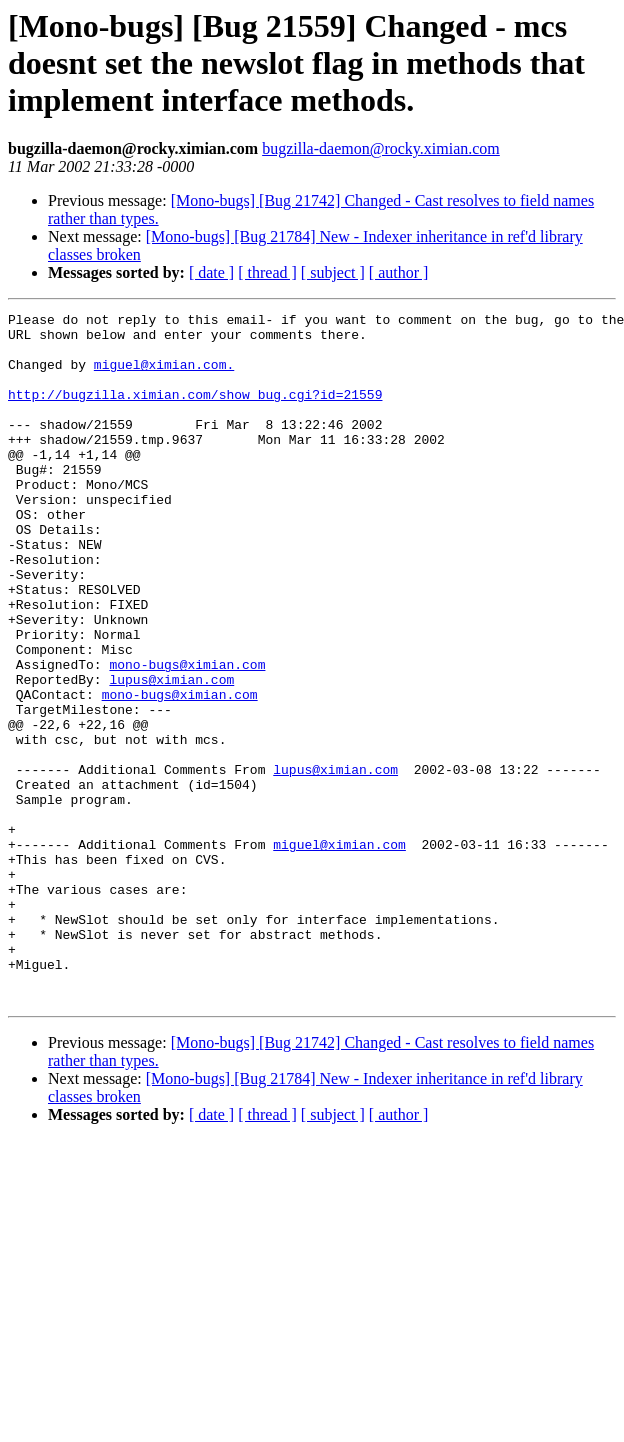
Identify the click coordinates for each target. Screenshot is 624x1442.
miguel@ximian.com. (164, 376)
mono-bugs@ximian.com (187, 736)
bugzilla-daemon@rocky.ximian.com (381, 148)
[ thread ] (267, 272)
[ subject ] (333, 272)
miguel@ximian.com (339, 952)
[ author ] (399, 272)
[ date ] (211, 272)
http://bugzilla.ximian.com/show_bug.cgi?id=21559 (195, 412)
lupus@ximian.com (171, 754)
